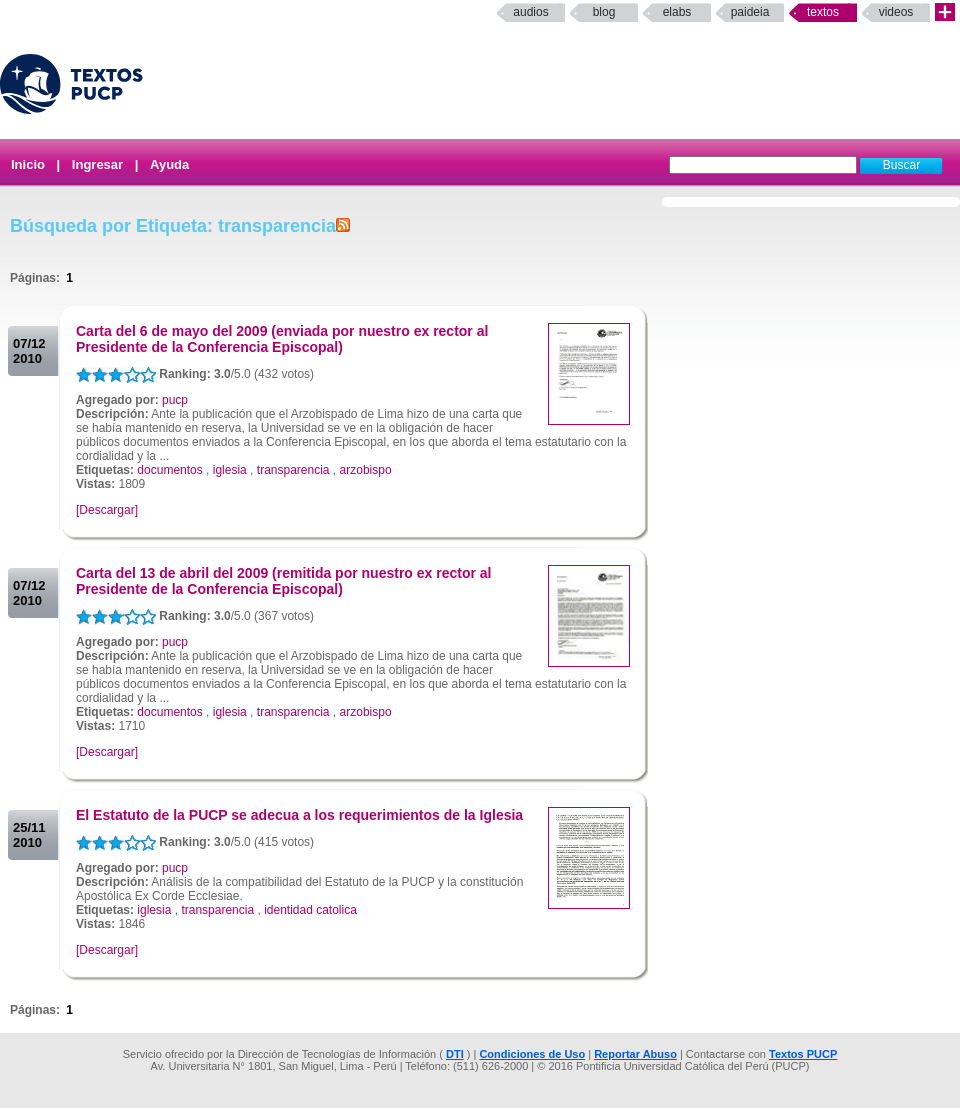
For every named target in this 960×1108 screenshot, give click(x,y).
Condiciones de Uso (532, 1054)
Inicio (28, 164)
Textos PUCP (803, 1054)
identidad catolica (310, 910)
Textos (823, 12)
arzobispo (366, 470)
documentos (169, 470)
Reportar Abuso (635, 1054)
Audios (530, 12)
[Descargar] (107, 510)
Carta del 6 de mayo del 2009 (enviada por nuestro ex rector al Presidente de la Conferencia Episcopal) (282, 339)
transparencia (293, 470)
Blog (604, 12)
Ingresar (97, 164)
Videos (896, 12)
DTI (455, 1054)
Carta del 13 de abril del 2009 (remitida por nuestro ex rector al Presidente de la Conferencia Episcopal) (284, 581)
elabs (677, 12)
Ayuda (169, 164)
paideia (750, 12)
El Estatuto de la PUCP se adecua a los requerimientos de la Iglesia (299, 815)
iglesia (230, 470)
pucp (175, 400)
